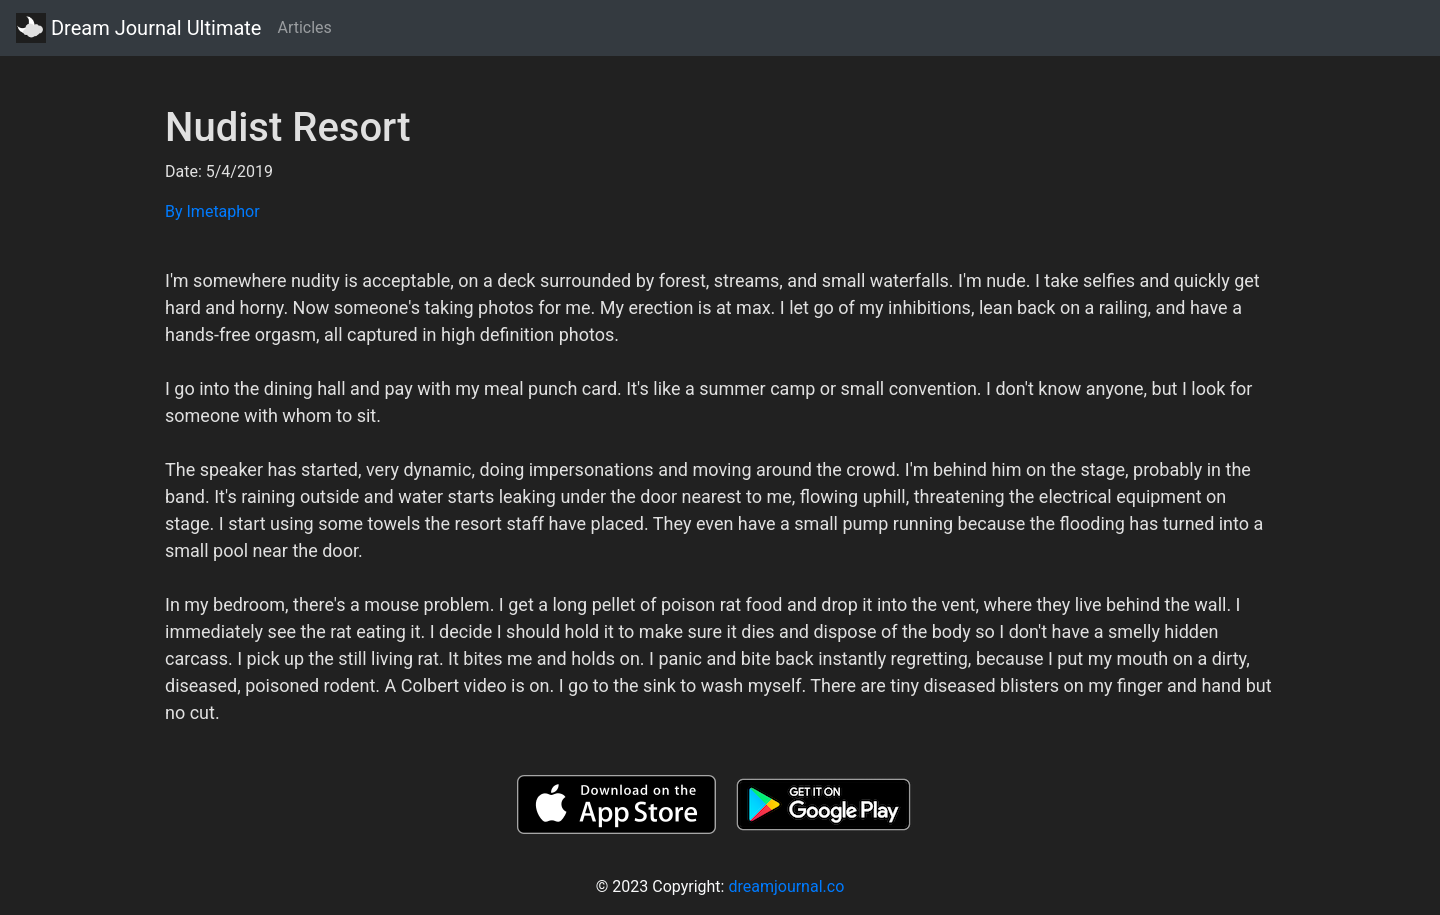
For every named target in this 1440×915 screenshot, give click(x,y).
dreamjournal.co (786, 886)
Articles (304, 27)
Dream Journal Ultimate (138, 28)
